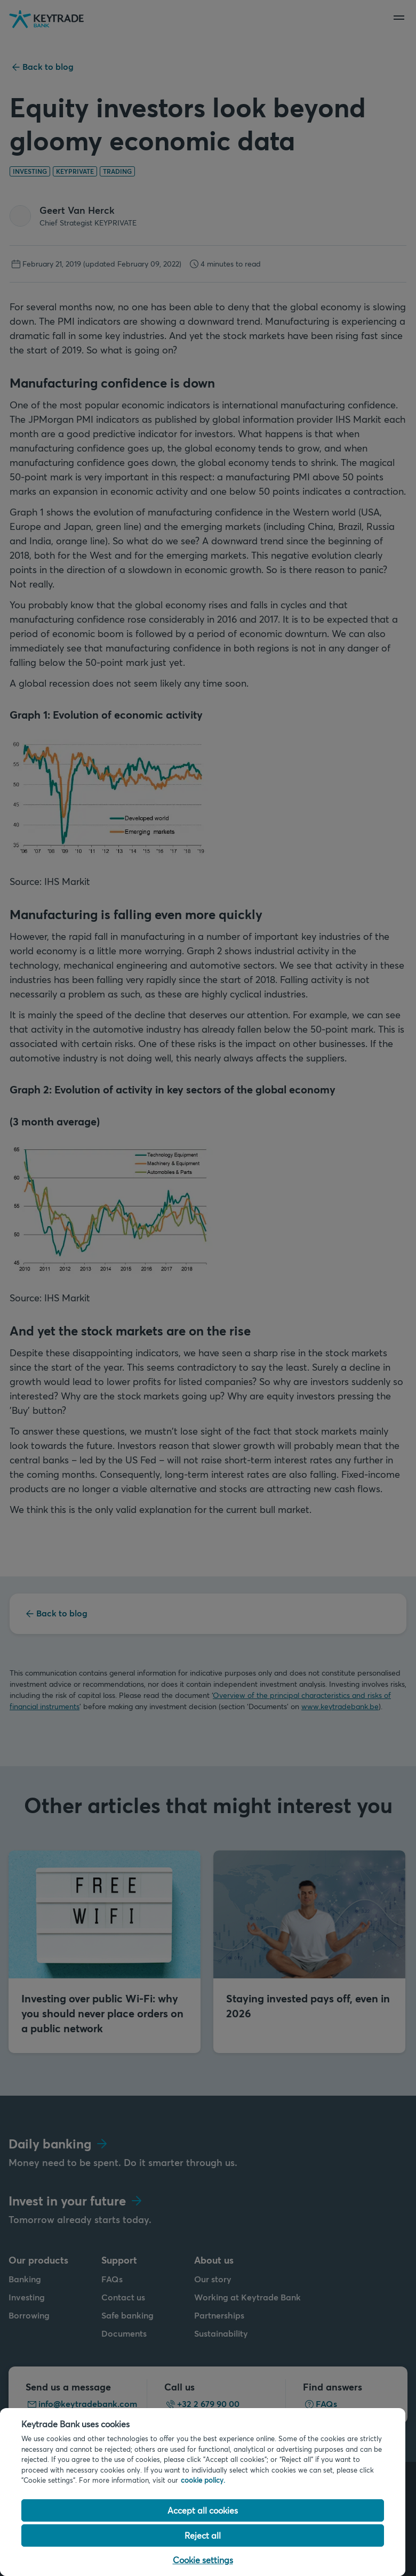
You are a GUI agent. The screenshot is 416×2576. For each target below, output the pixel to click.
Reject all (203, 2535)
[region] (202, 2492)
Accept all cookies (202, 2510)
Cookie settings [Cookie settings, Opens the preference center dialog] (203, 2559)
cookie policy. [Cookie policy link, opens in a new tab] (203, 2480)
